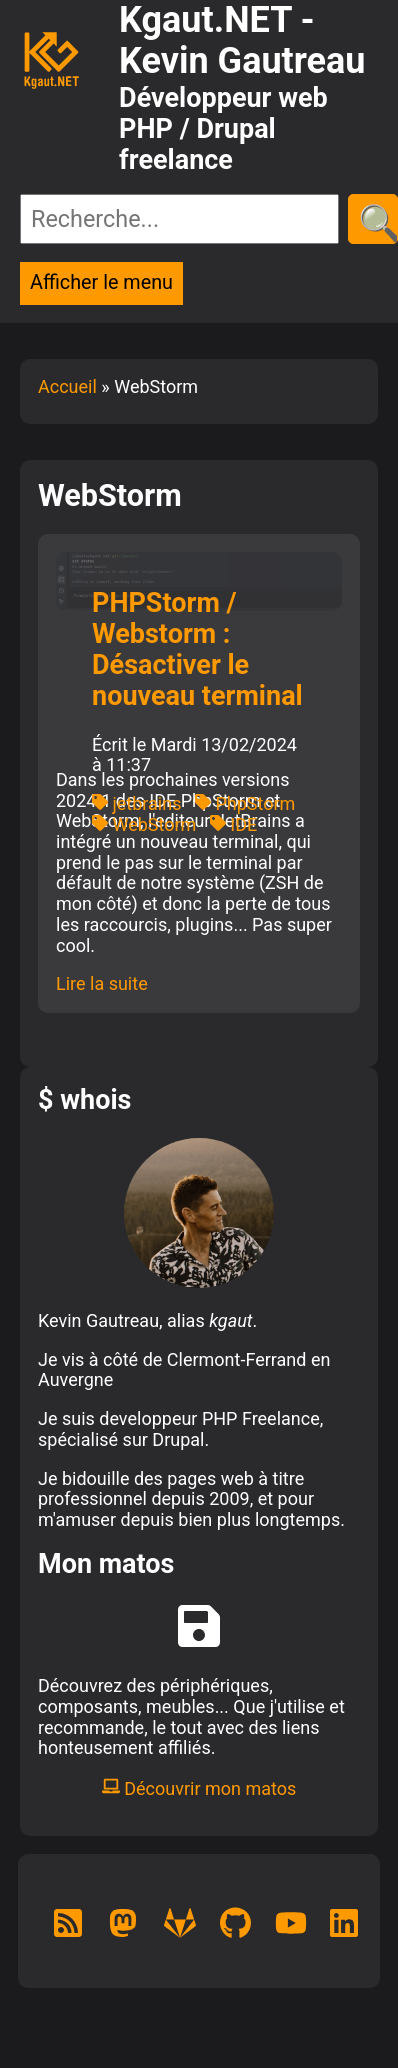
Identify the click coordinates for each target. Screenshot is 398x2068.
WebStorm (144, 824)
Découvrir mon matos (199, 1788)
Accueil (67, 386)
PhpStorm (245, 803)
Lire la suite (102, 983)
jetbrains (136, 803)
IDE (233, 824)
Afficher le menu (101, 282)
